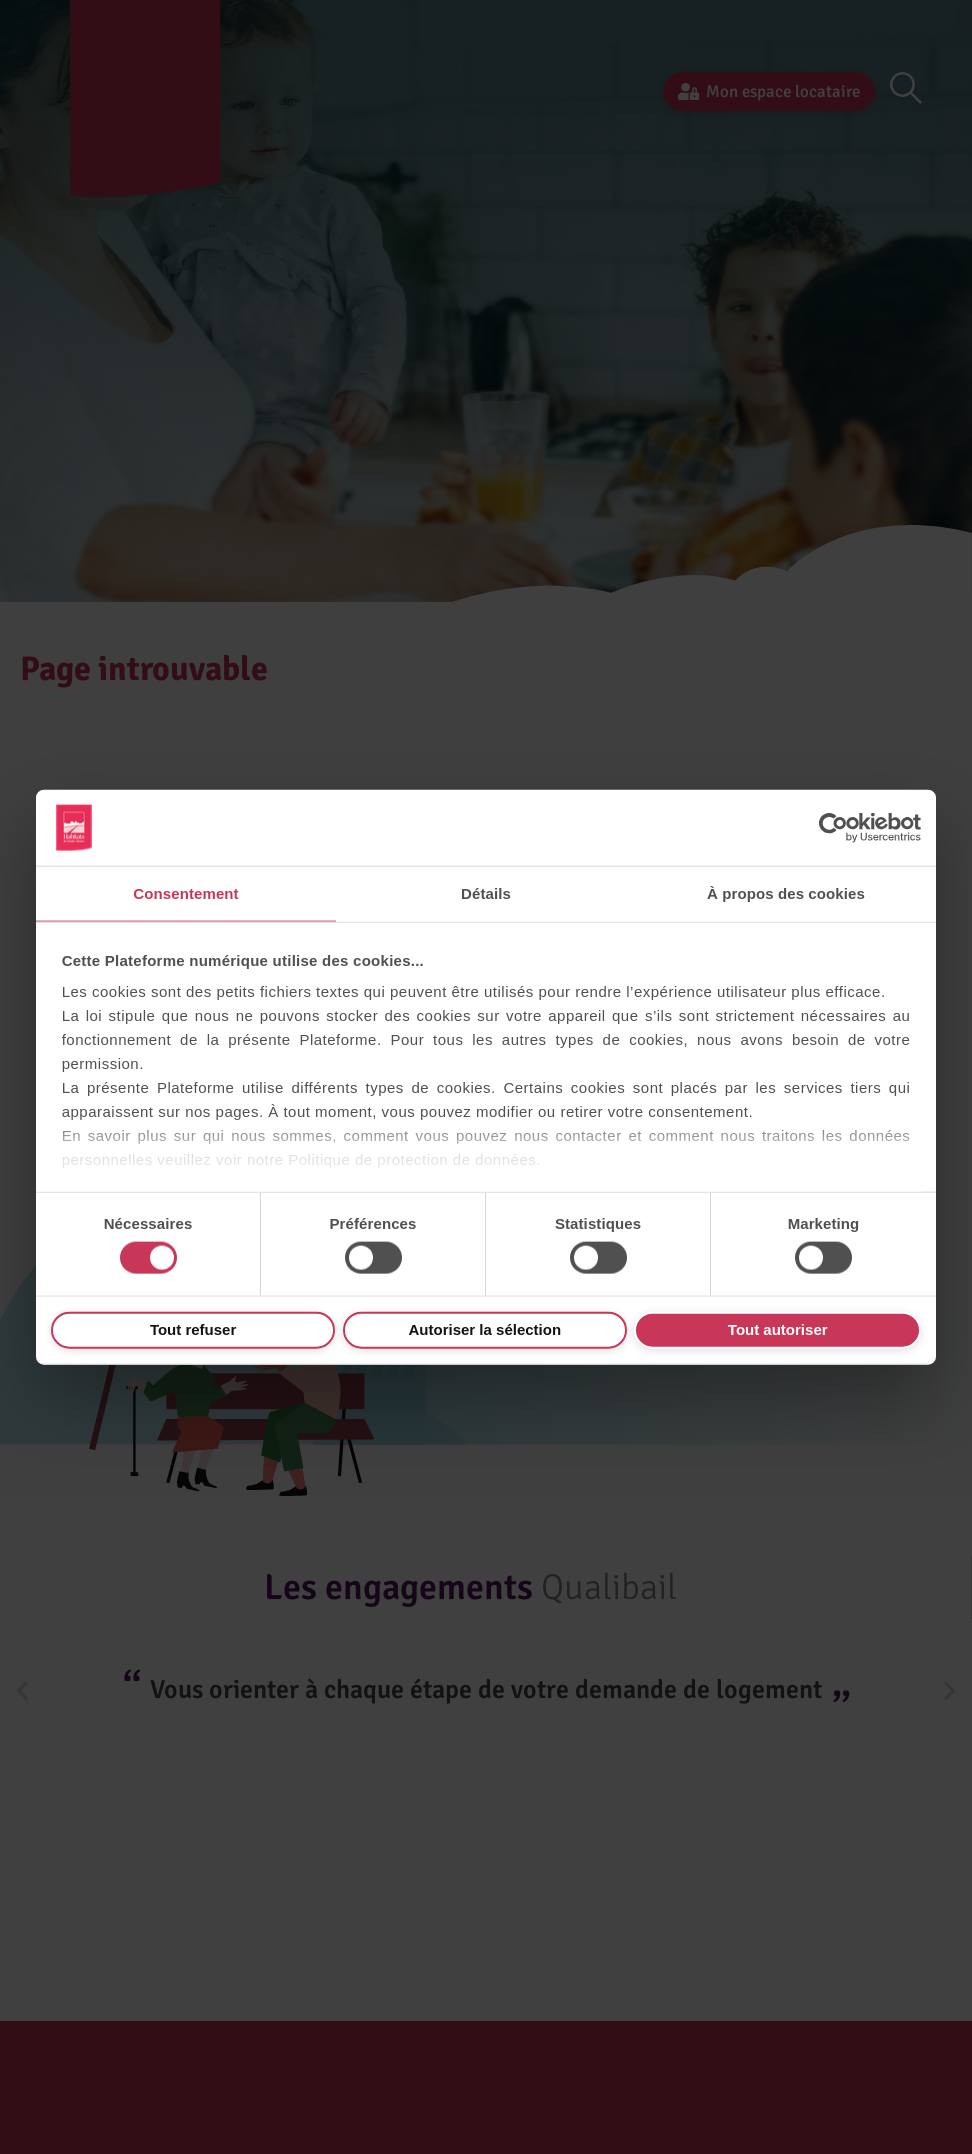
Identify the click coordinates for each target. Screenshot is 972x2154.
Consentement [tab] (185, 893)
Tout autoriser (778, 1329)
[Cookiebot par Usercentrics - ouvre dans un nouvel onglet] (833, 828)
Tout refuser (193, 1329)
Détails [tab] (486, 893)
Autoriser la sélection (485, 1329)
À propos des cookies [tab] (786, 893)
